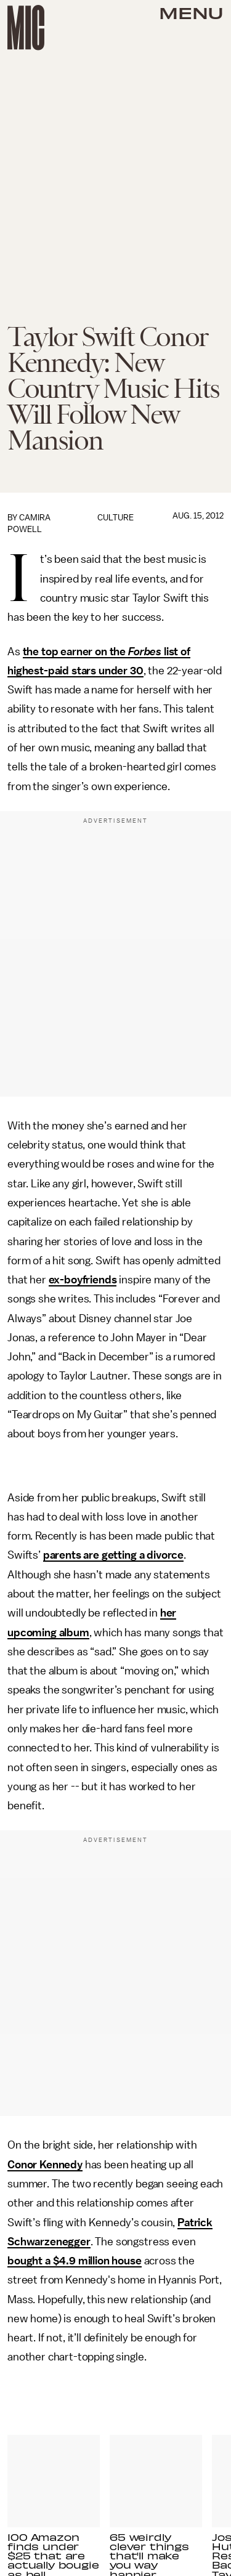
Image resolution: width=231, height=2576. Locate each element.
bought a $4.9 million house (74, 2260)
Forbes (144, 651)
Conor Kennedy (45, 2164)
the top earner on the (75, 651)
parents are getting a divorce (113, 1555)
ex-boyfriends (83, 1279)
